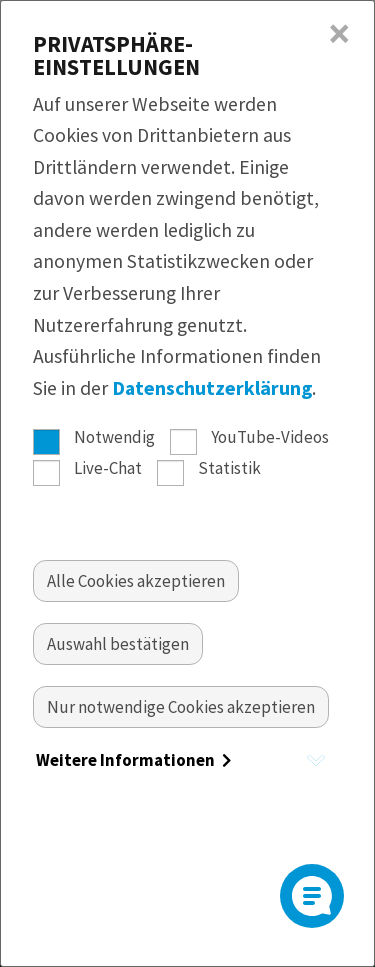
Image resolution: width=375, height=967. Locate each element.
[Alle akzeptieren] (136, 581)
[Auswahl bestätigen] (118, 644)
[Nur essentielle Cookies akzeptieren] (181, 707)
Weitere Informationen (133, 760)
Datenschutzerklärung (212, 388)
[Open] (312, 896)
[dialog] (187, 483)
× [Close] (339, 33)
